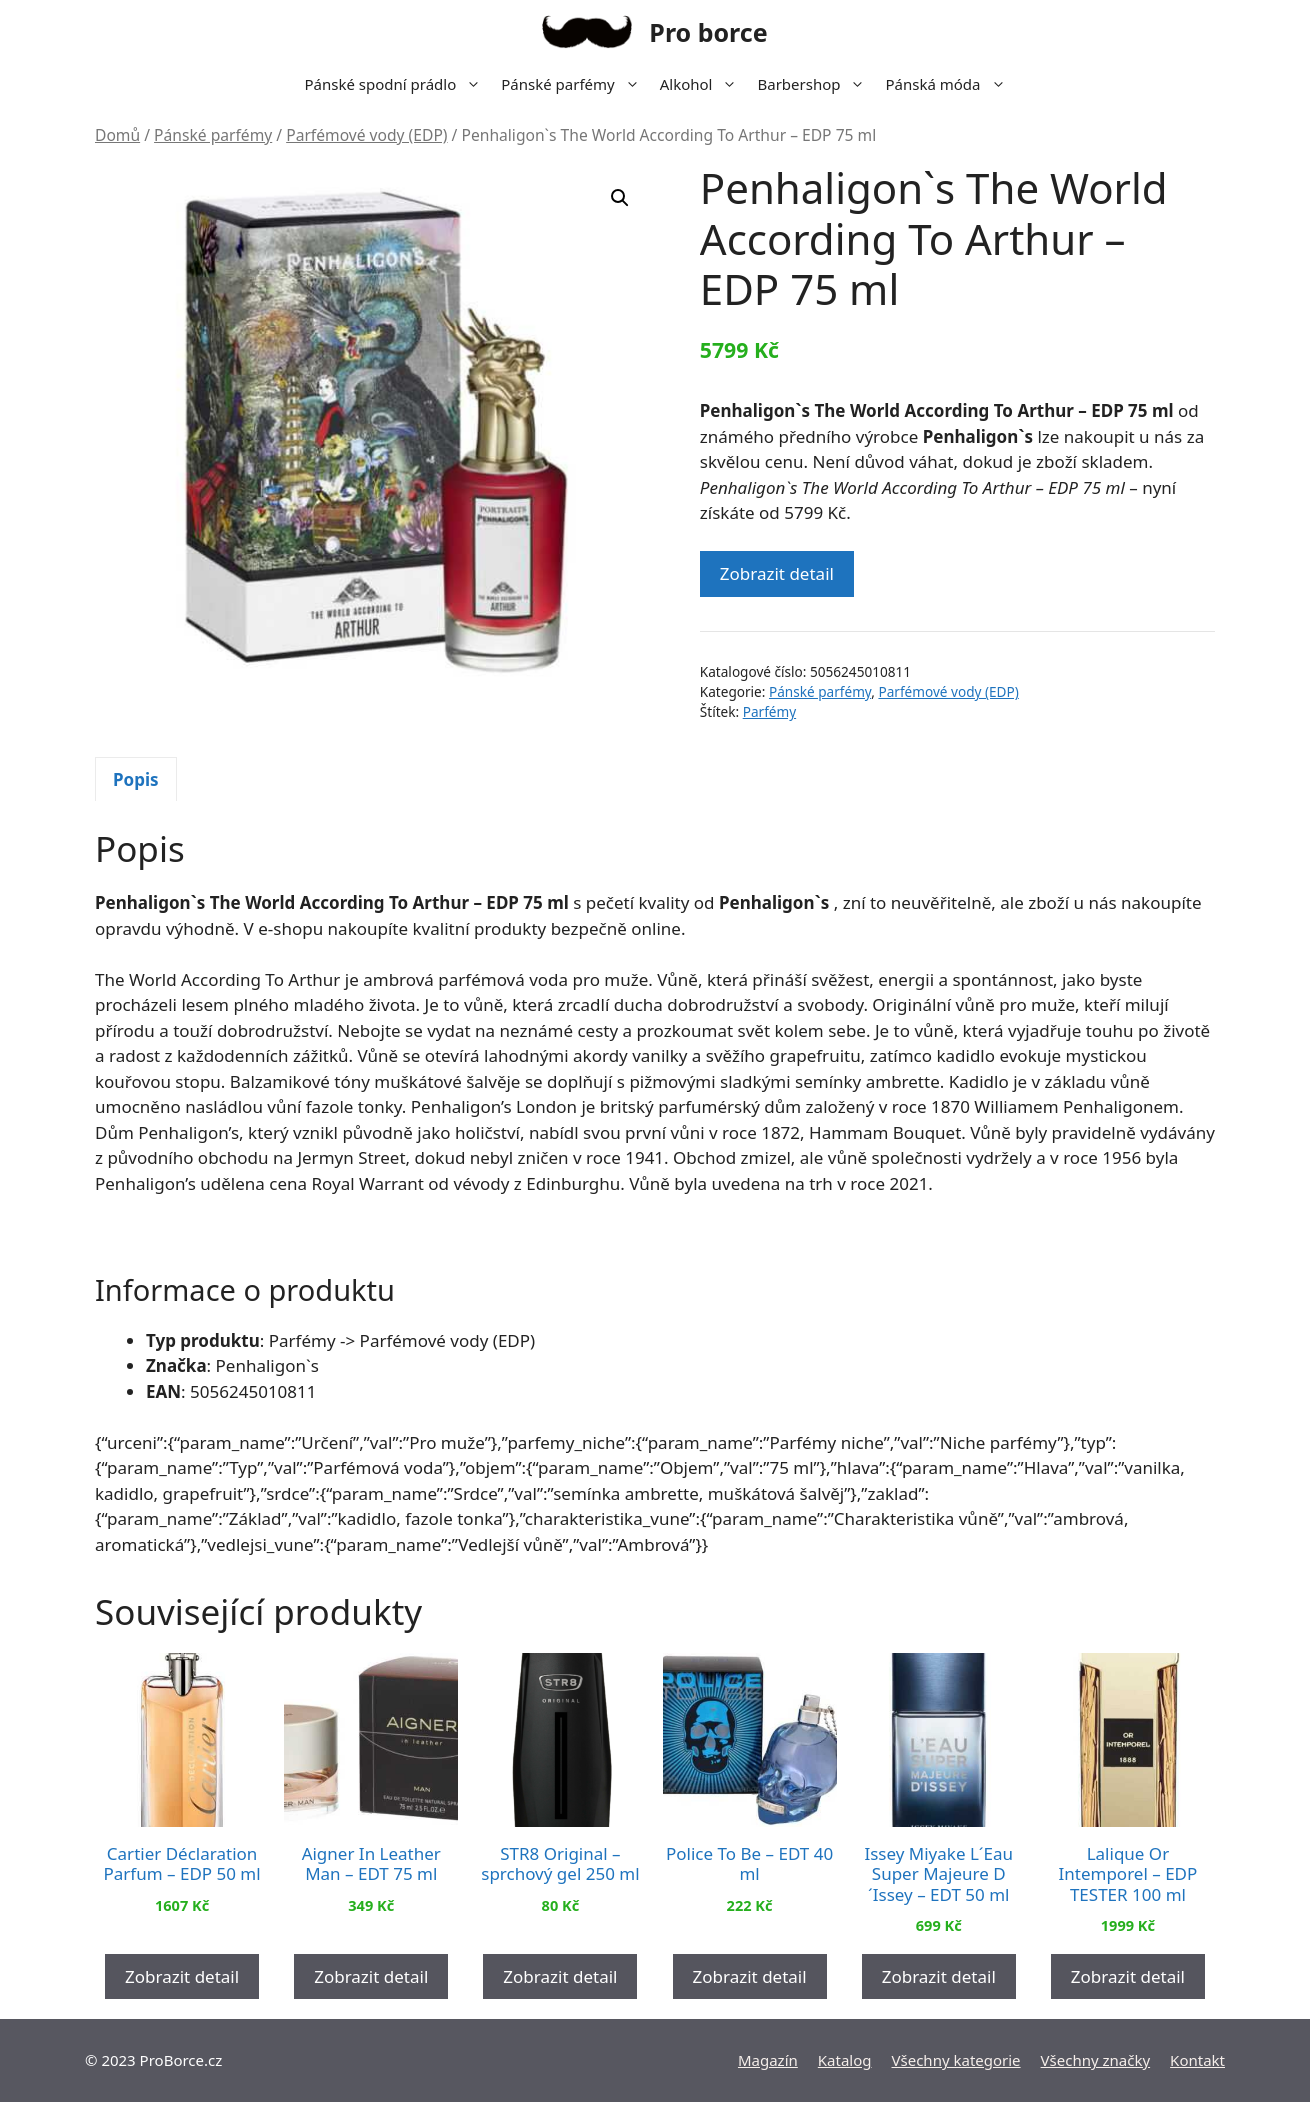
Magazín (768, 2060)
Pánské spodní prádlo (397, 84)
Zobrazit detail (777, 573)
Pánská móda (950, 84)
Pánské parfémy (575, 84)
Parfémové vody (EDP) (366, 135)
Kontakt (1197, 2060)
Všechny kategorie (956, 2060)
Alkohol (704, 84)
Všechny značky (1096, 2060)
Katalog (845, 2060)
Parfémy (769, 711)
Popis (136, 779)
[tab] (136, 779)
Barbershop (816, 84)
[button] (620, 198)
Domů (117, 135)
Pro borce (708, 32)
